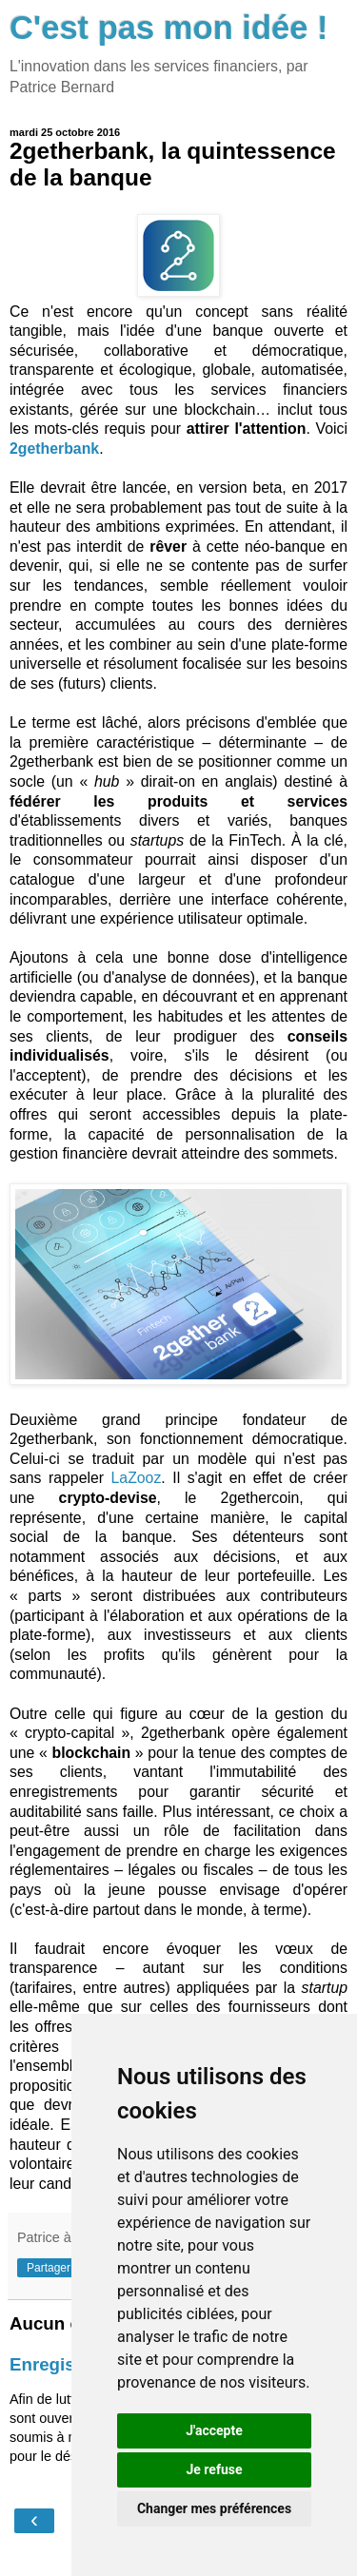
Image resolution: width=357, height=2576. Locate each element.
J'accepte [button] (214, 2430)
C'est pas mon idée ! (169, 28)
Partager (48, 2267)
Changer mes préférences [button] (214, 2508)
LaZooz (136, 1478)
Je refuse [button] (214, 2469)
